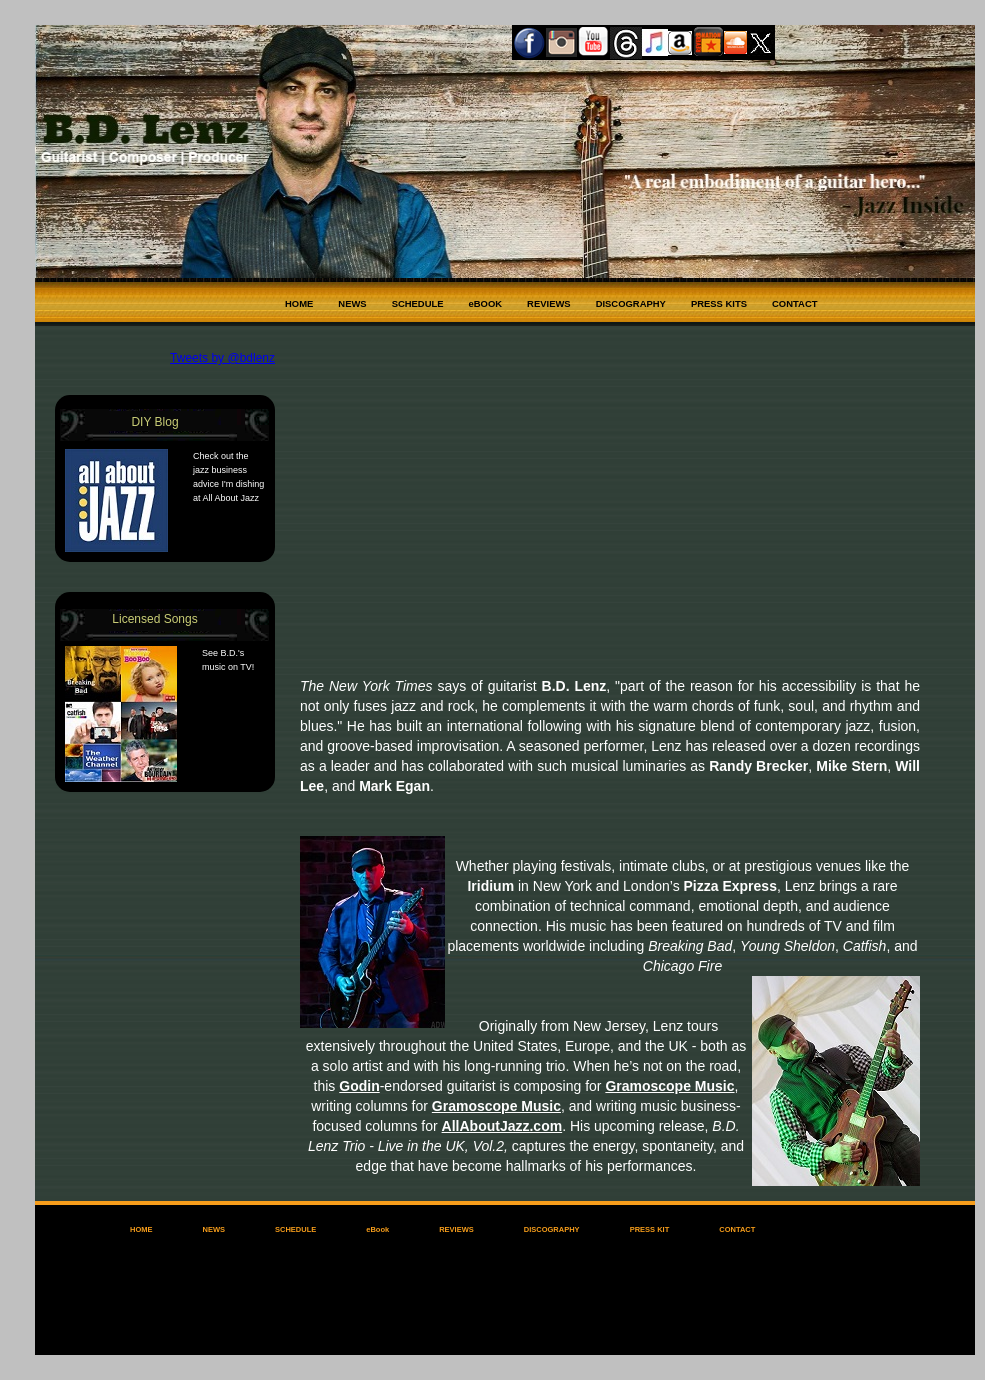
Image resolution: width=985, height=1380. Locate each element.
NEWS (352, 303)
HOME (299, 303)
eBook (377, 1229)
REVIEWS (549, 303)
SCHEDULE (418, 303)
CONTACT (794, 303)
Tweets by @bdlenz (222, 358)
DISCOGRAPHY (631, 303)
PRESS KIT (650, 1229)
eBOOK (486, 303)
